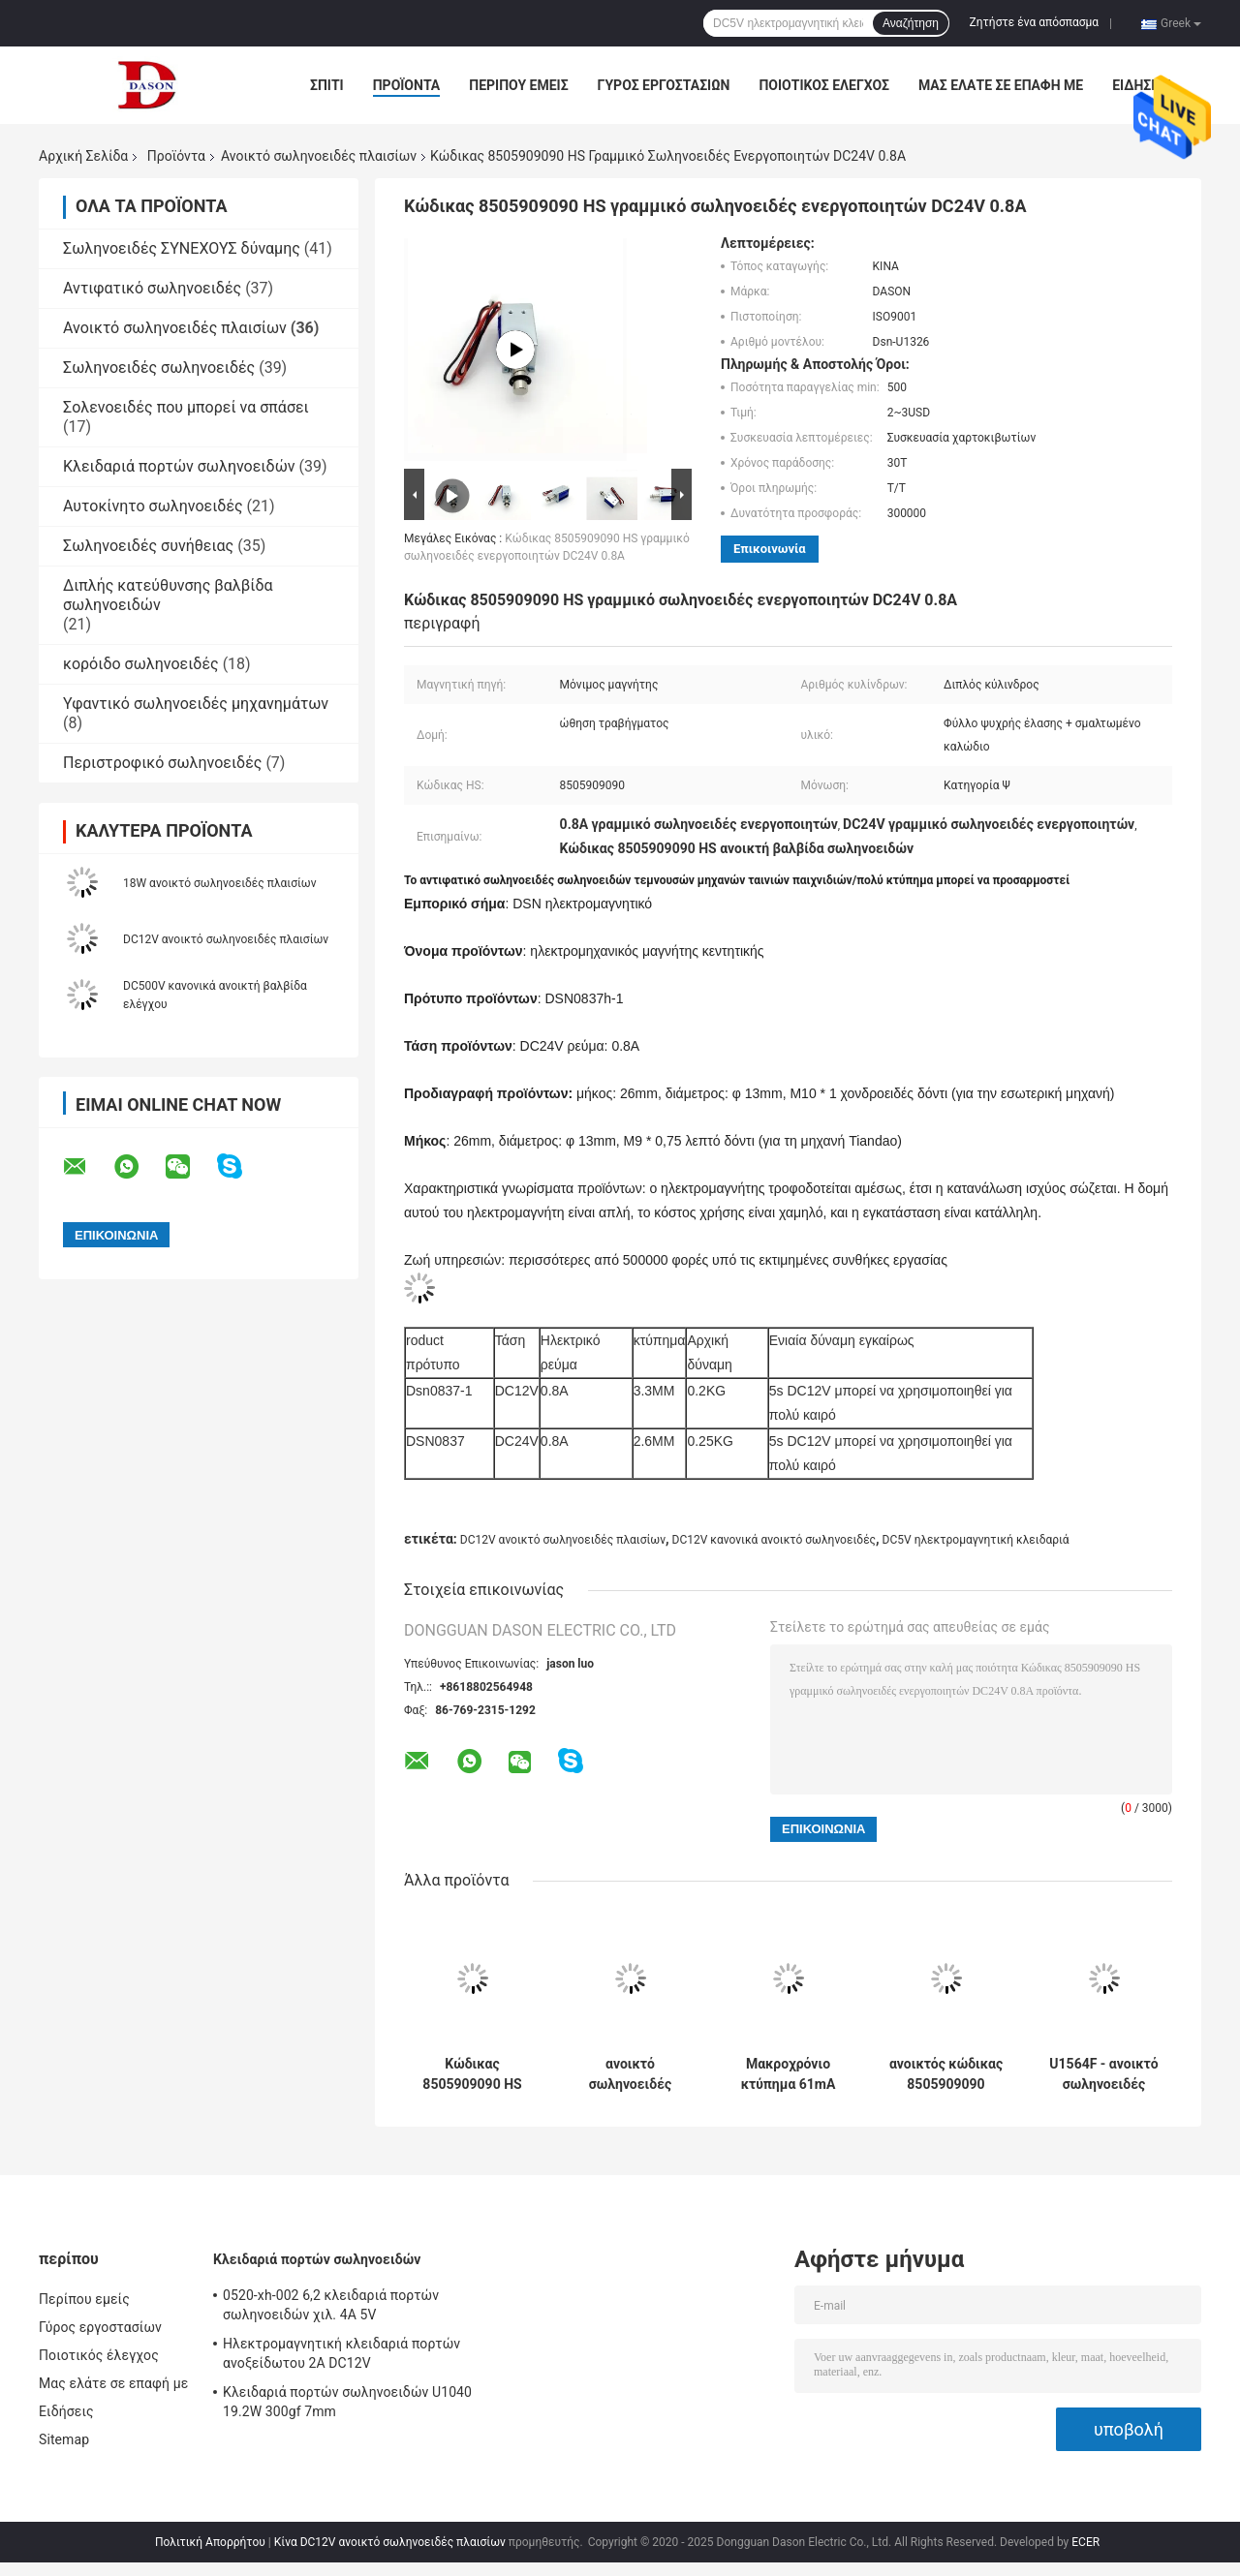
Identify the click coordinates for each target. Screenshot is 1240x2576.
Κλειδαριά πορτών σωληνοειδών (179, 466)
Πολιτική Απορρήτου (210, 2542)
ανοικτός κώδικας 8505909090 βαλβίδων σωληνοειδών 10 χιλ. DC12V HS (946, 2074)
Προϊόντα (407, 85)
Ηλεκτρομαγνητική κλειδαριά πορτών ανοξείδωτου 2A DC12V (341, 2353)
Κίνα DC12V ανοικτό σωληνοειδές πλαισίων (390, 2542)
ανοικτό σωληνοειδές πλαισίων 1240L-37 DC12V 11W (630, 2074)
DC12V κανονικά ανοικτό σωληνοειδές (774, 1540)
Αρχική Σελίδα (83, 156)
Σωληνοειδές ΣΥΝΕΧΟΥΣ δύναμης (181, 248)
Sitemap (64, 2439)
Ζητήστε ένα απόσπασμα (1035, 22)
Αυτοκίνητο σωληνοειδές (153, 506)
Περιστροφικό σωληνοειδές (162, 762)
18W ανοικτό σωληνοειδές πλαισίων (219, 883)
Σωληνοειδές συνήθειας (148, 546)
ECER (1085, 2542)
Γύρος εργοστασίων (664, 85)
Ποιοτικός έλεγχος (824, 85)
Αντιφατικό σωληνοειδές (152, 288)
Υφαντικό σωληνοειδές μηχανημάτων (195, 703)
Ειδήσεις (1141, 85)
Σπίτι (327, 85)
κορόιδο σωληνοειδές (141, 664)
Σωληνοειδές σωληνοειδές (159, 367)
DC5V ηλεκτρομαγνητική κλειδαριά (976, 1540)
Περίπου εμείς (518, 85)
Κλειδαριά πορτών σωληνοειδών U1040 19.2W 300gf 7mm (347, 2401)
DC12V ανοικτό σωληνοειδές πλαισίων (225, 939)
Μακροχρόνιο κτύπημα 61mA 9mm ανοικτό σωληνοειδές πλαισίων (788, 2074)
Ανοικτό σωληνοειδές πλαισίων (319, 156)
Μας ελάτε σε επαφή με (1000, 85)
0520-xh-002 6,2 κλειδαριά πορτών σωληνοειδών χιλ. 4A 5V (331, 2304)
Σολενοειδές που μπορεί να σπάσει (186, 407)
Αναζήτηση (911, 23)
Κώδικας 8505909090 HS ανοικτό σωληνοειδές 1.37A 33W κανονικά (471, 2074)
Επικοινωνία (769, 548)
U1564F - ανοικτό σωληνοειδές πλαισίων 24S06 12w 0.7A (1103, 2074)
